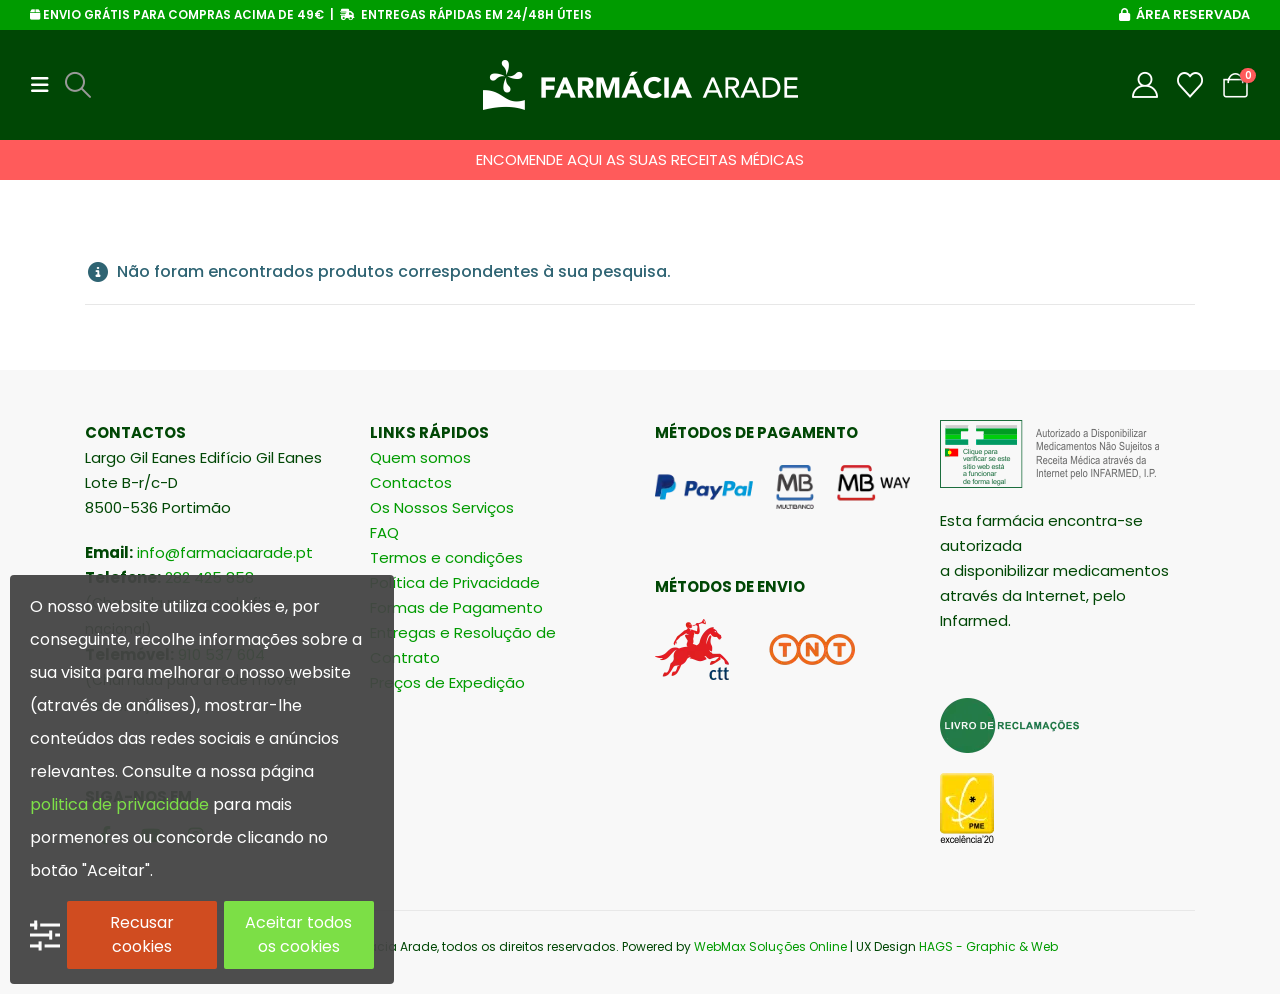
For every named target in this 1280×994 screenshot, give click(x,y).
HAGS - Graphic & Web (988, 946)
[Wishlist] (1190, 85)
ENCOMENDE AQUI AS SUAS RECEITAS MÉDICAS (640, 159)
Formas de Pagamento (456, 607)
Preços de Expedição (447, 682)
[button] (46, 85)
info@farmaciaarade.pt (225, 552)
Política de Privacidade (455, 582)
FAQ (384, 532)
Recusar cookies (142, 934)
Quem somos (420, 457)
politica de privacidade (119, 804)
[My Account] (1145, 85)
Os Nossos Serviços (442, 507)
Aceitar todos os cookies (298, 934)
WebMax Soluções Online (770, 946)
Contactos (411, 482)
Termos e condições (446, 557)
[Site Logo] (640, 85)
